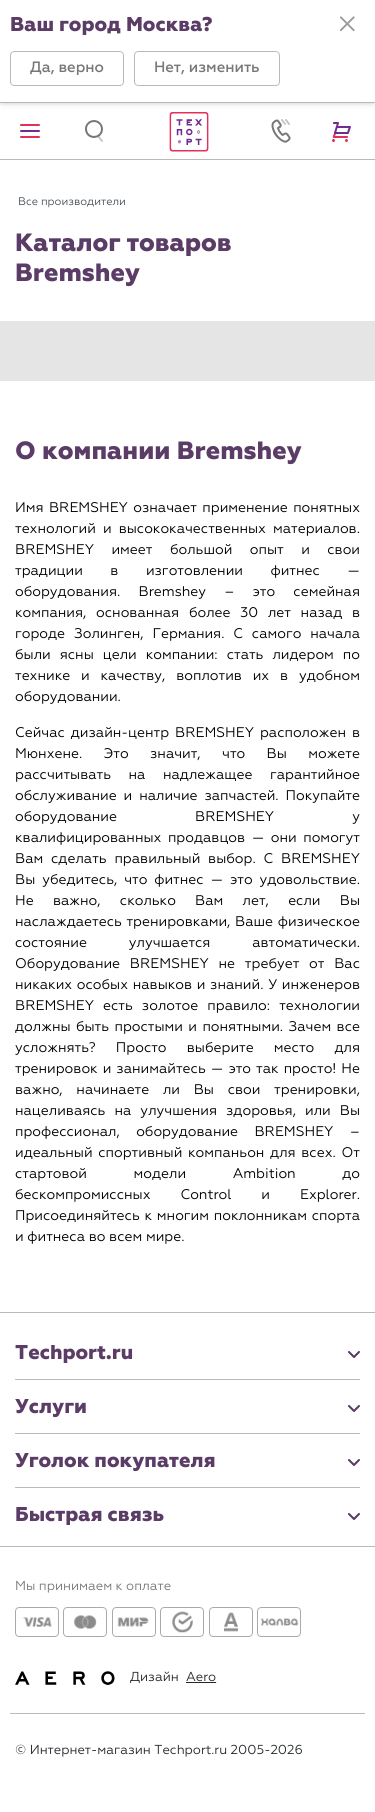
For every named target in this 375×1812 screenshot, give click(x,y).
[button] (67, 68)
